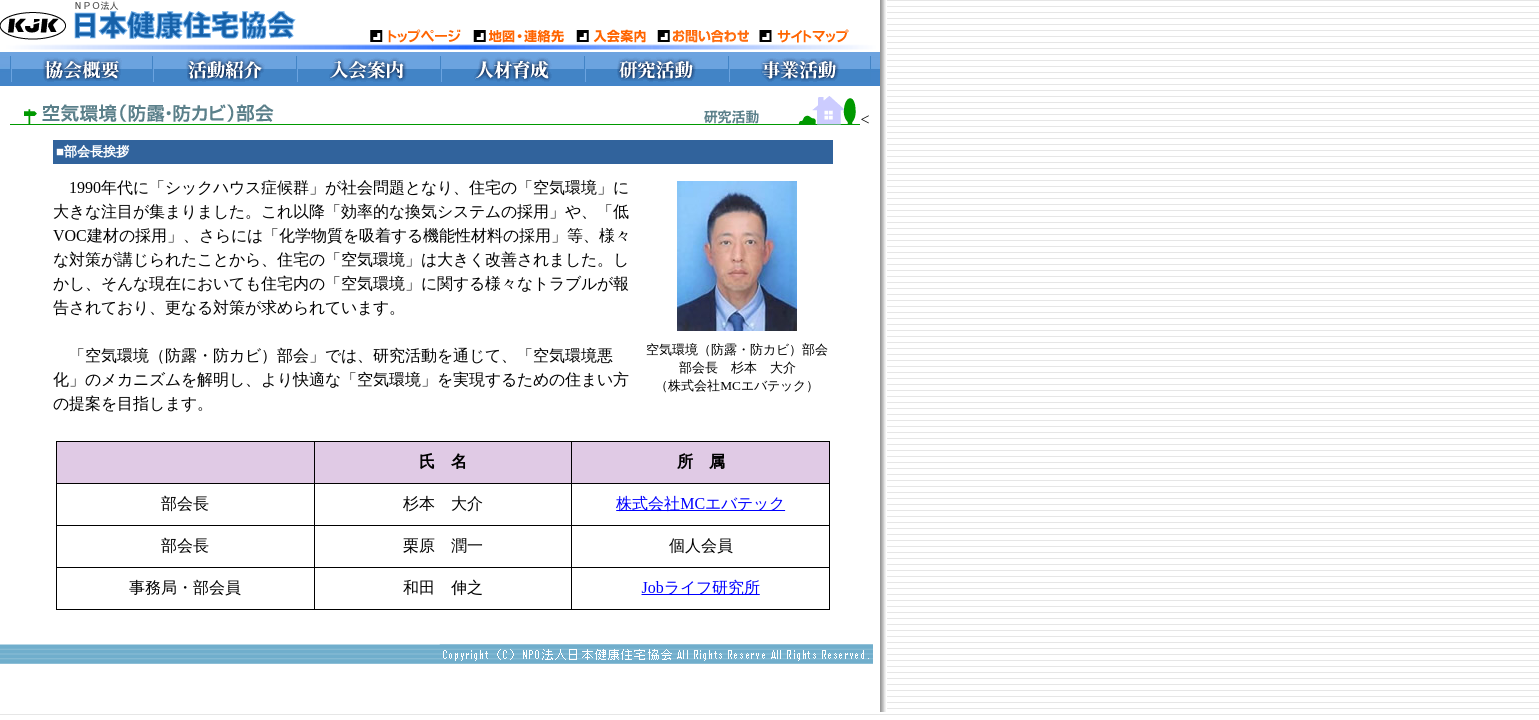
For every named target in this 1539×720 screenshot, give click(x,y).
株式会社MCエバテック (700, 503)
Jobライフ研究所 (701, 587)
